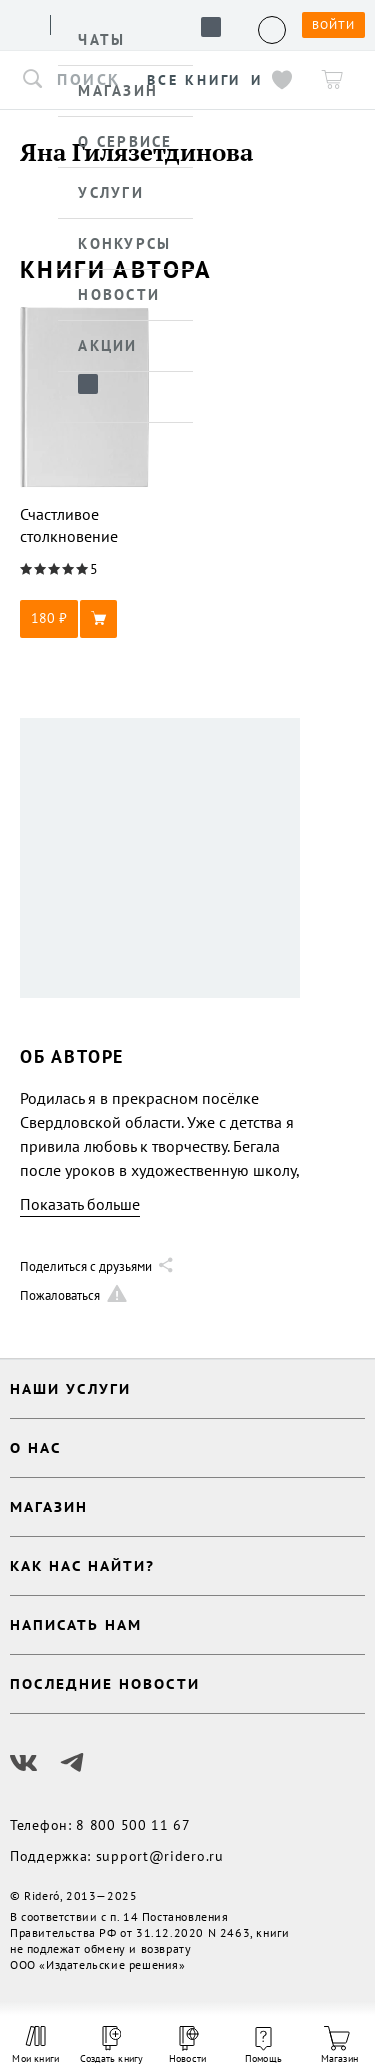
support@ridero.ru (160, 1856)
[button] (85, 619)
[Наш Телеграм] (72, 1763)
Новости (187, 2045)
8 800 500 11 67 (133, 1825)
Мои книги (35, 2045)
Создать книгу (112, 2045)
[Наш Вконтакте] (24, 1763)
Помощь (263, 2046)
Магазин (339, 2045)
